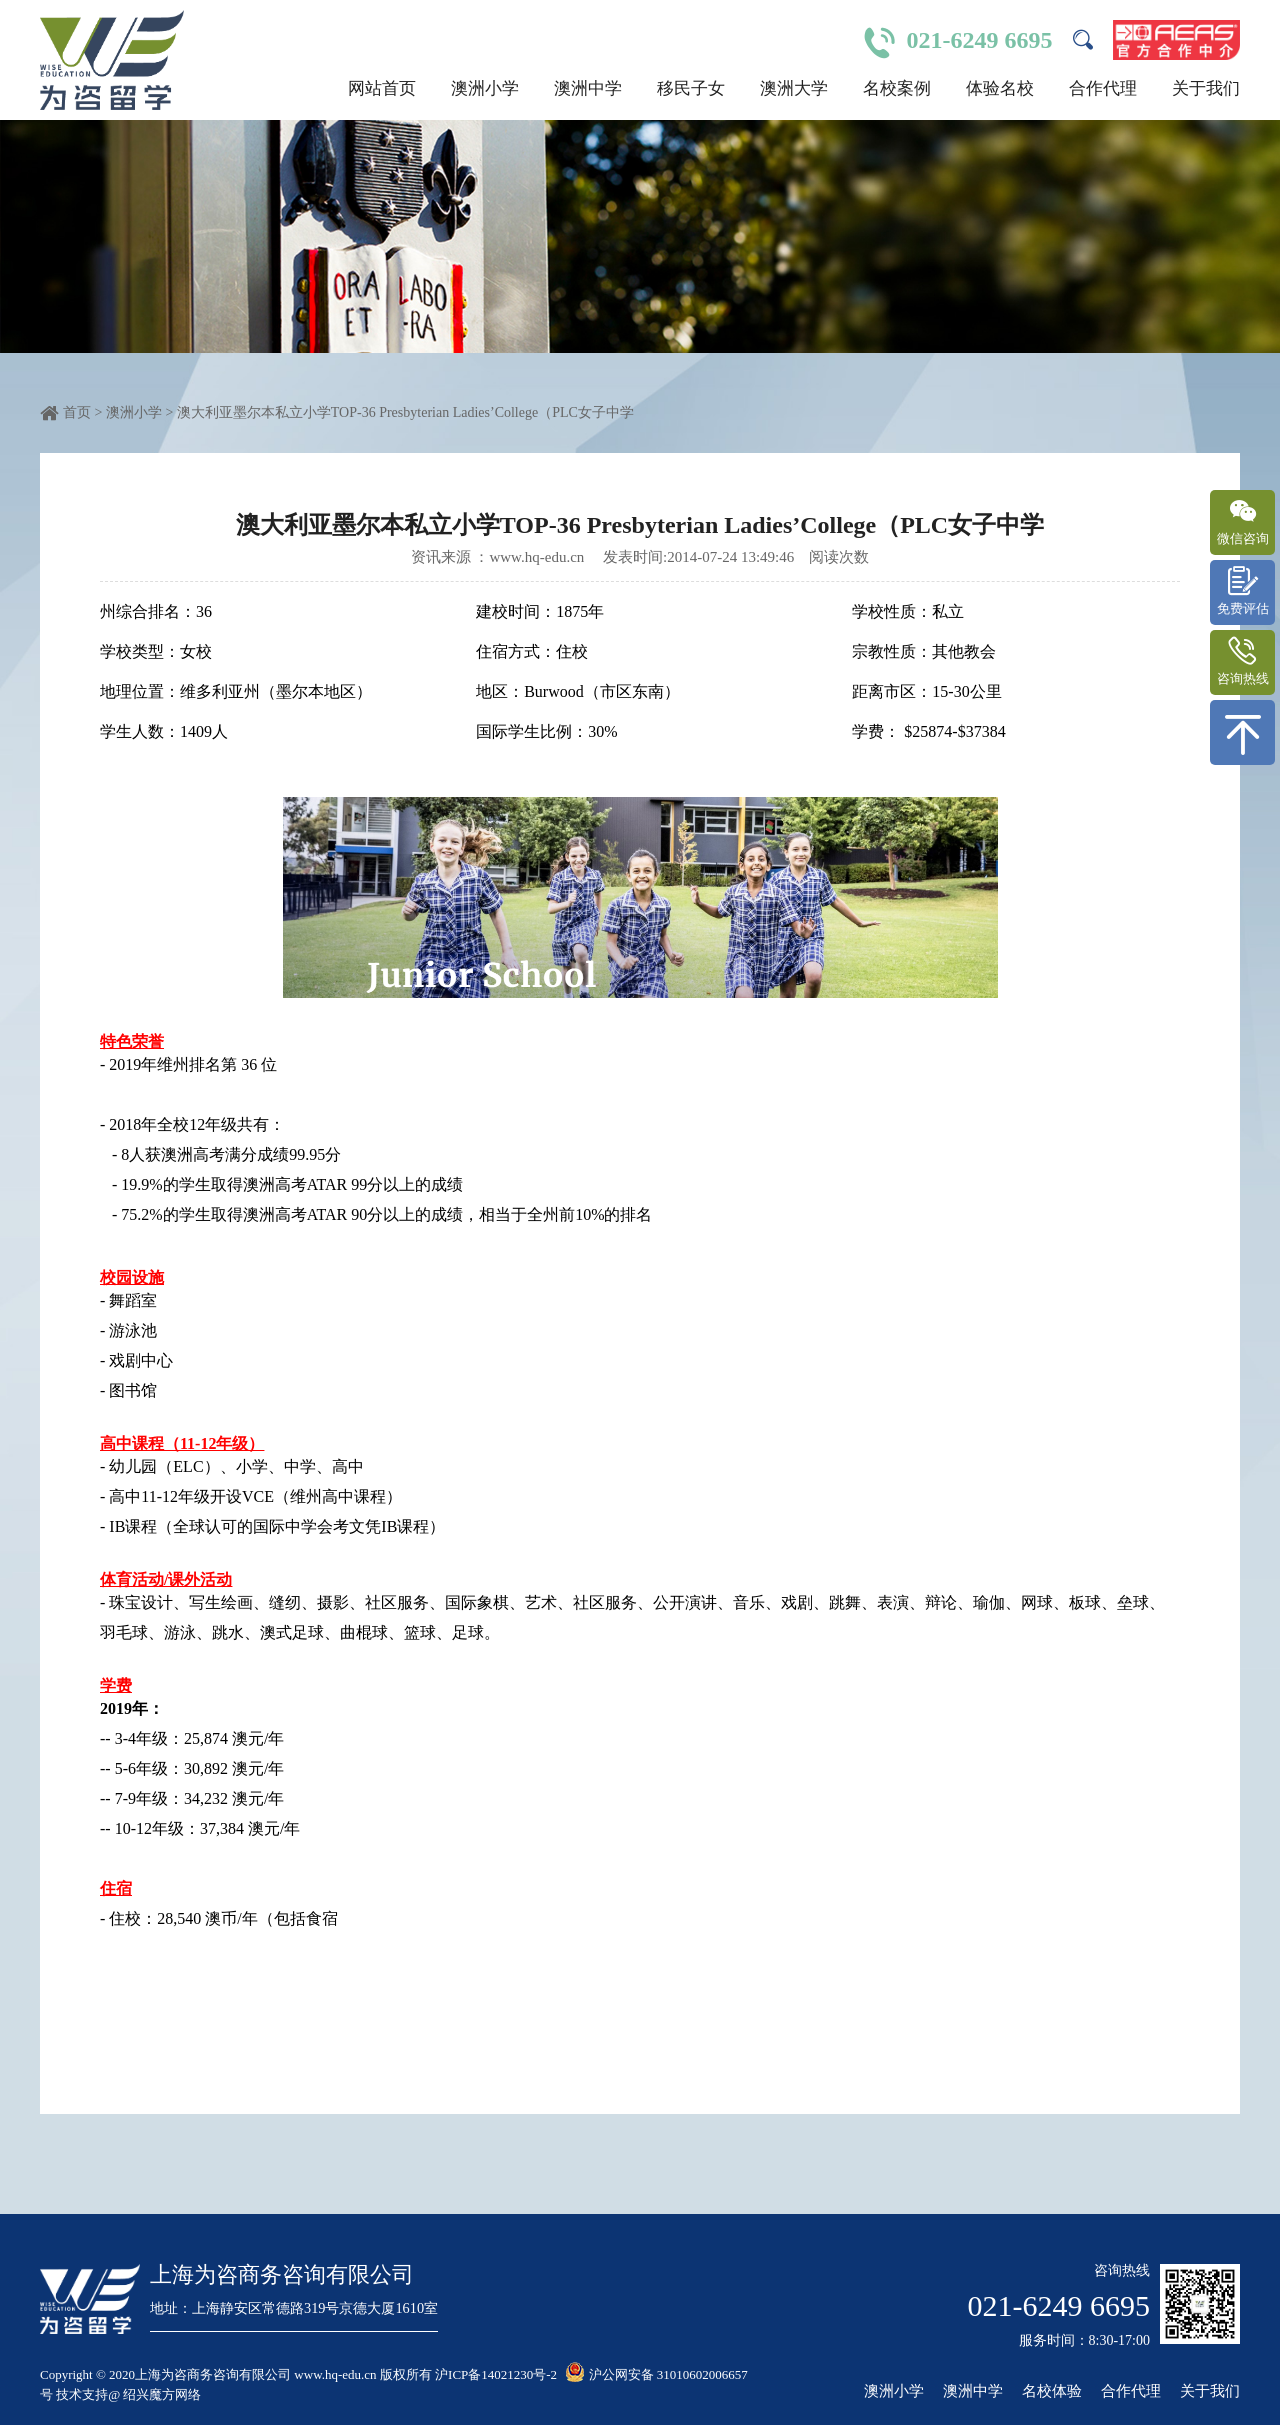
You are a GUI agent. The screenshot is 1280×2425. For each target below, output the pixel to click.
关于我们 (1206, 88)
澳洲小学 (485, 88)
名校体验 (1052, 2391)
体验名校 (1000, 88)
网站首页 (382, 88)
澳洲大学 (794, 88)
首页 (77, 412)
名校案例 (897, 88)
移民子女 (691, 88)
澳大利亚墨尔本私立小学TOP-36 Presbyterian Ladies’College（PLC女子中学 (405, 412)
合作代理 (1103, 88)
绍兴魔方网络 (162, 2394)
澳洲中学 (588, 88)
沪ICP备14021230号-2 (496, 2374)
